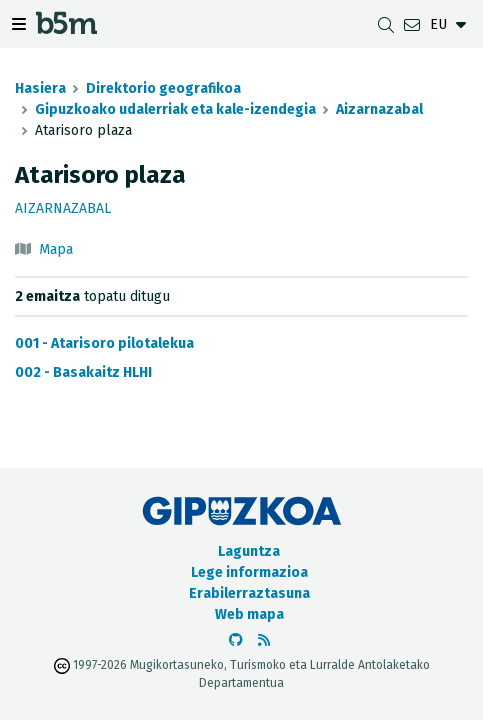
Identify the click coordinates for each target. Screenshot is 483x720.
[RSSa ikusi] (264, 640)
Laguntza (249, 551)
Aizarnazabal (379, 109)
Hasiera (40, 88)
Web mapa (249, 614)
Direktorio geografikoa (163, 88)
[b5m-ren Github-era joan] (236, 640)
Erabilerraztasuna (249, 593)
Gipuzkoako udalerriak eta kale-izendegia (175, 109)
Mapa (56, 249)
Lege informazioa (249, 572)
